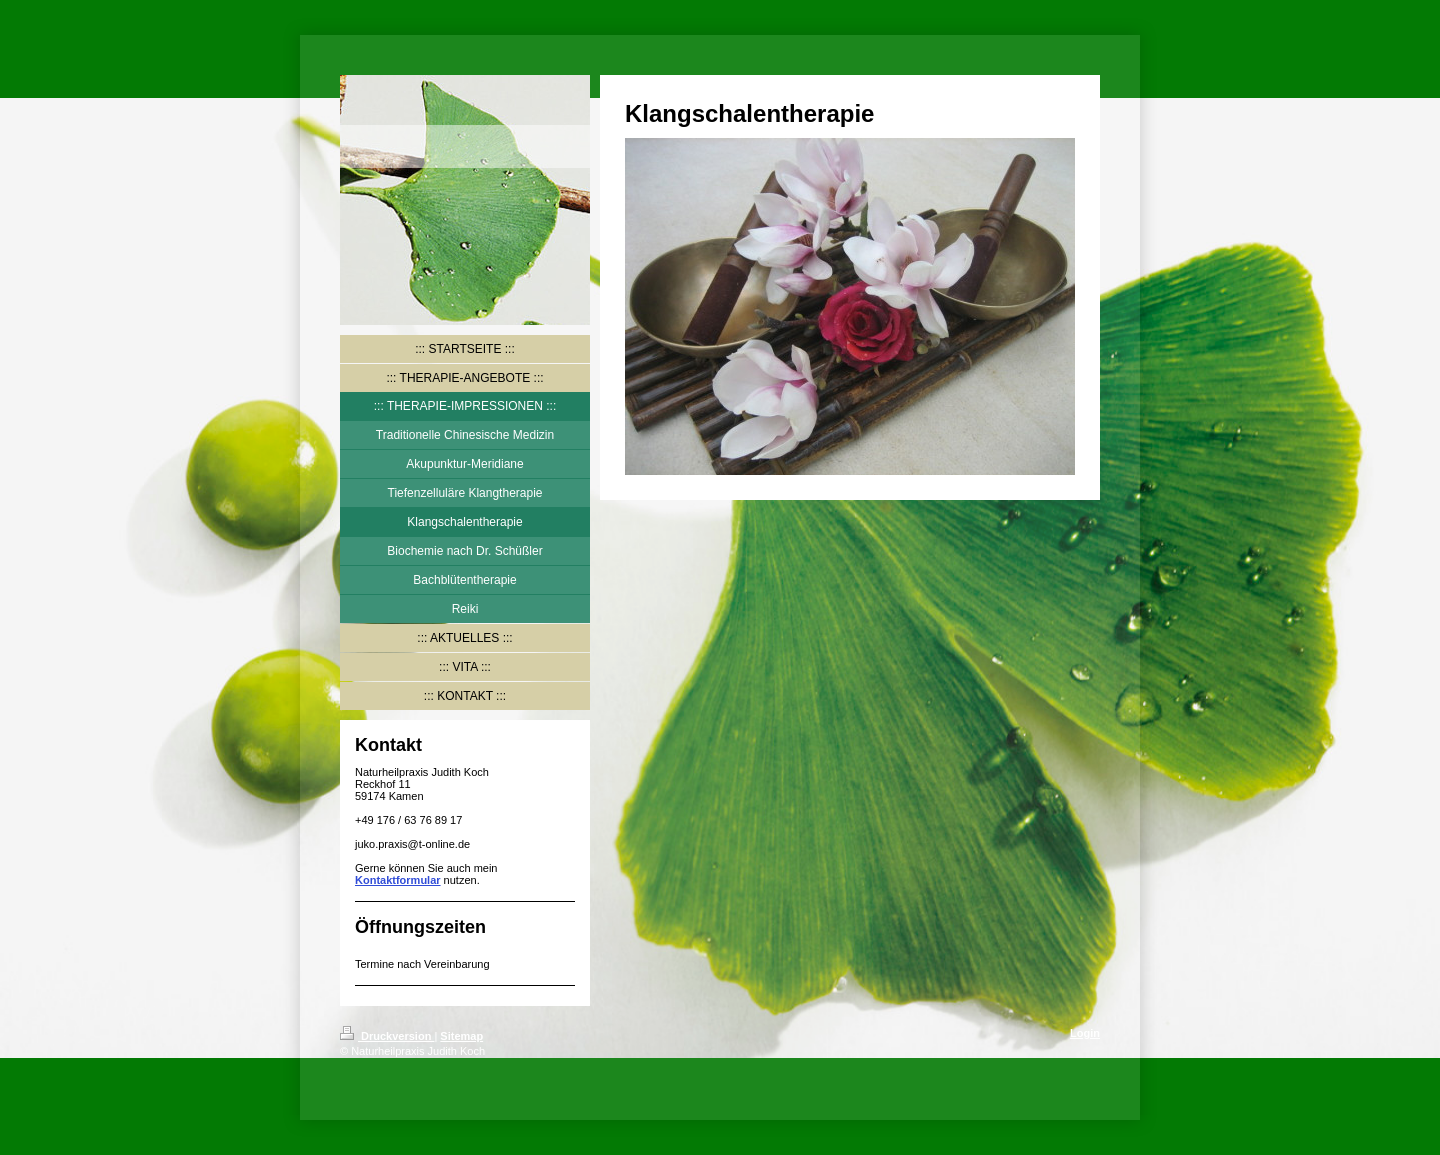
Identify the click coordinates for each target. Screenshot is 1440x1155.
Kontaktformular (398, 880)
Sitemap (461, 1036)
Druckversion (387, 1036)
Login (1085, 1033)
